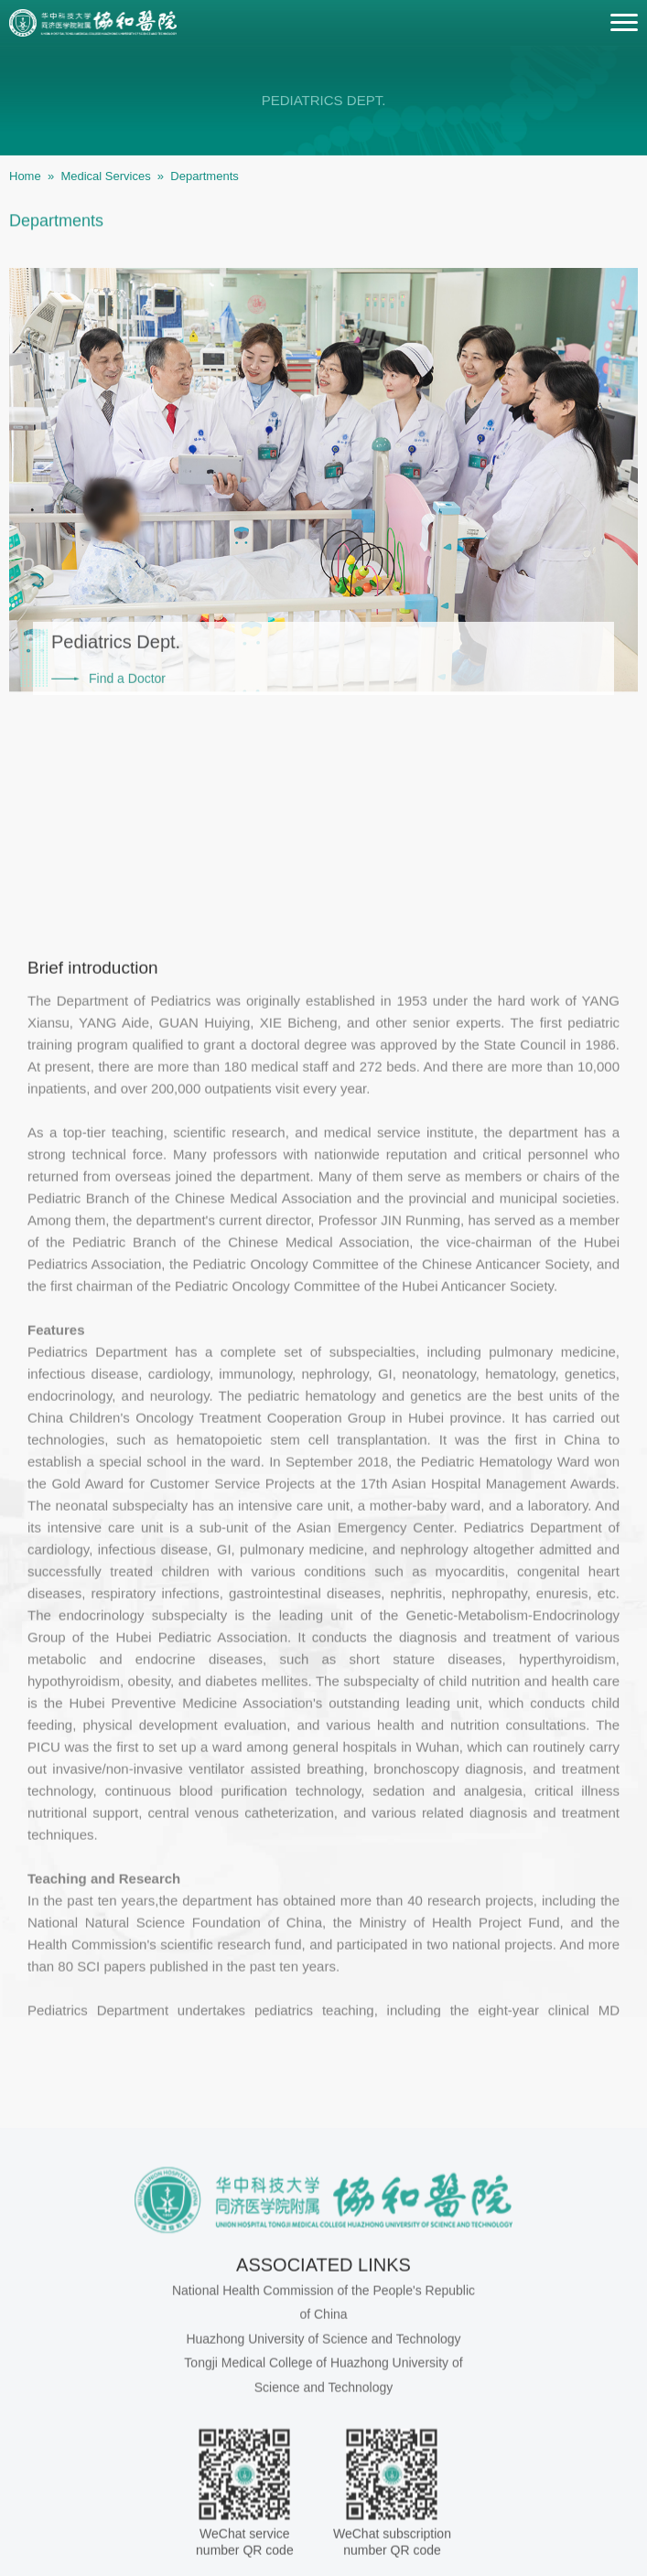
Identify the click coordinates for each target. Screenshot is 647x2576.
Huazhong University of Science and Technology (323, 2538)
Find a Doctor (127, 704)
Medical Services (105, 176)
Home (25, 176)
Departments (204, 176)
